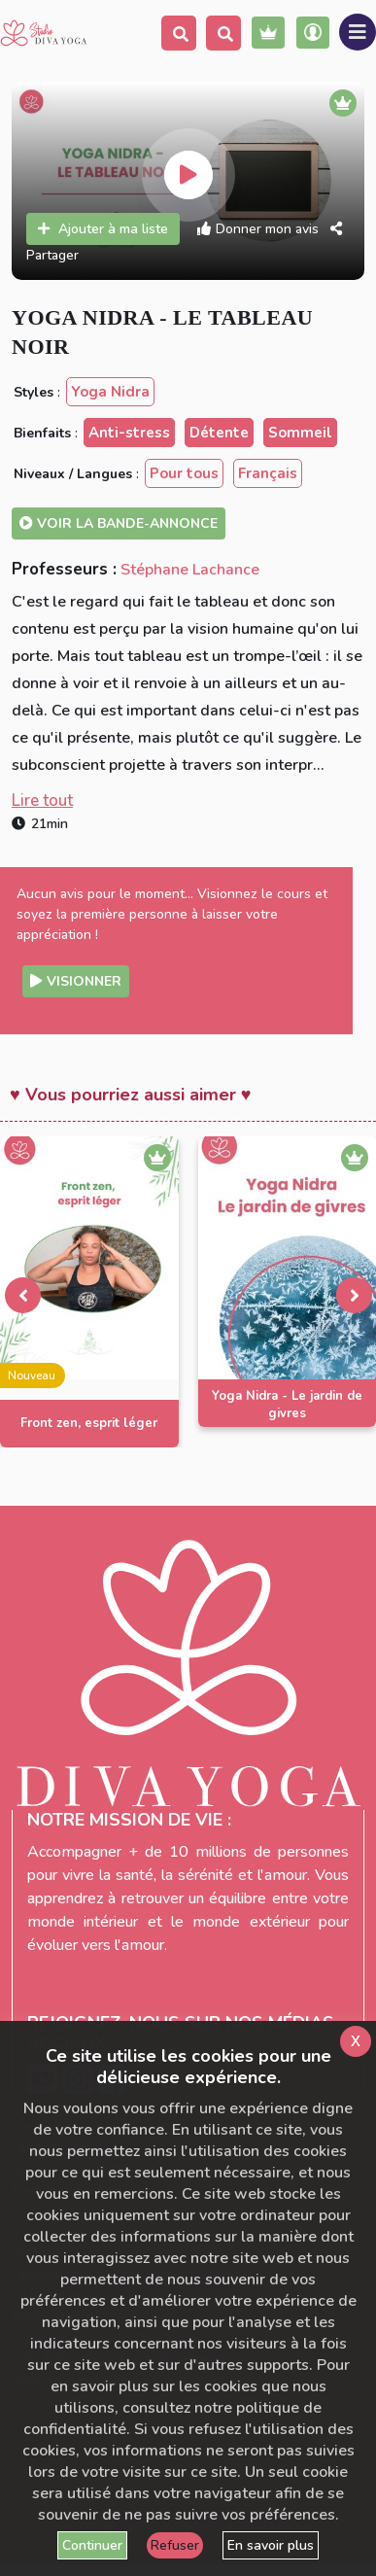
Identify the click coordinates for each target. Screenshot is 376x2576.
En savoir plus (270, 2545)
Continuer (92, 2545)
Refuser (175, 2545)
